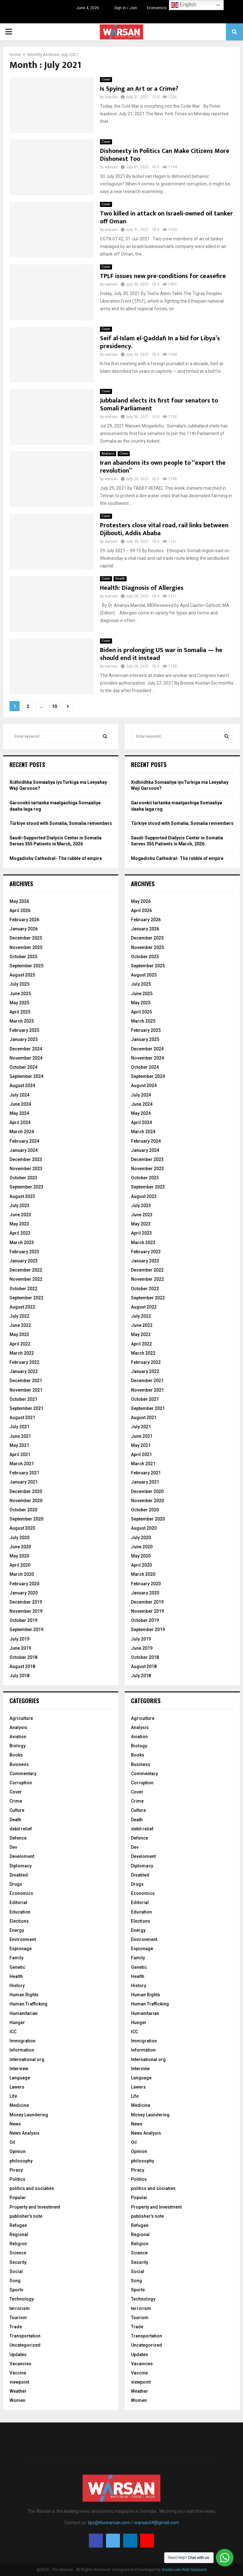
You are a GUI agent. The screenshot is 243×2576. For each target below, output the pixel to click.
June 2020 (20, 1546)
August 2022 (22, 1306)
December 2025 (25, 937)
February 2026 (24, 919)
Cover (106, 79)
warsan (111, 97)
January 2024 (23, 1150)
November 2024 (25, 1058)
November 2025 (25, 947)
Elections (19, 1921)
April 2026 (19, 910)
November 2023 (25, 1168)
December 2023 (25, 1159)
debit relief (20, 1828)
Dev (13, 1847)
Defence (18, 1838)
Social (16, 2271)
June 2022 (20, 1325)
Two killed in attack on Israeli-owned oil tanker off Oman (166, 217)
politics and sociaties (31, 2188)
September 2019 (26, 1629)
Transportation (24, 2335)
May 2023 (19, 1223)
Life (13, 2096)
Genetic (17, 1967)
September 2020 (26, 1518)
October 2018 (23, 1657)
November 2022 (25, 1279)
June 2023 (20, 1214)
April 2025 (19, 1011)
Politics (17, 2179)
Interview (18, 2068)
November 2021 (25, 1390)
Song (15, 2280)
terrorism (19, 2308)
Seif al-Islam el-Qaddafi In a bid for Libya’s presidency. (160, 342)
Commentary (22, 1773)
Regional (18, 2234)
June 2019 (20, 1648)
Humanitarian (23, 2013)
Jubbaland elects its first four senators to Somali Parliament (159, 404)
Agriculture (21, 1718)
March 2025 (21, 1021)
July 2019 (19, 1639)
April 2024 (19, 1122)
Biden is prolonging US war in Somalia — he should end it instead (161, 654)
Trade (15, 2326)
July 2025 (19, 984)
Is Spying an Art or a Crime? (139, 88)
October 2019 (23, 1620)
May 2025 (19, 1002)
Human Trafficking (28, 2003)
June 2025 (20, 993)
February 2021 (24, 1472)
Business (19, 1764)
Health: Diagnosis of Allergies (142, 588)
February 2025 (24, 1030)
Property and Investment (34, 2207)
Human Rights (24, 1994)
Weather (18, 2391)
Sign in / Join (123, 8)
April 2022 (19, 1343)
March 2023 (21, 1242)
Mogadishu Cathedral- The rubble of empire (55, 858)
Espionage (20, 1948)
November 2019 (25, 1611)
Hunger (17, 2022)
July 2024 (19, 1095)
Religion (18, 2243)
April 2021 (19, 1454)
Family (16, 1957)
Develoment (21, 1856)
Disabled (18, 1875)
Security (18, 2262)
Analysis (108, 453)
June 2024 (20, 1104)
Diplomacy (20, 1865)
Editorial (18, 1902)
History (17, 1985)
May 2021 (19, 1445)
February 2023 (24, 1251)
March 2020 (21, 1574)
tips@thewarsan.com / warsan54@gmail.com (133, 2522)
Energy (16, 1930)
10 (54, 706)
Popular (17, 2197)
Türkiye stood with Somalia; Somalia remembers (60, 823)
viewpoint (19, 2382)
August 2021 (22, 1417)
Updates (18, 2354)
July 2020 (19, 1537)
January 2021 (23, 1482)
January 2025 (23, 1039)
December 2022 (25, 1270)
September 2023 (26, 1186)
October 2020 (23, 1509)
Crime (15, 1801)
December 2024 (25, 1048)
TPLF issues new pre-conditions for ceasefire (163, 276)
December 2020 (25, 1491)
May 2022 (19, 1334)
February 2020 (24, 1583)
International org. (27, 2059)
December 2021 (25, 1380)
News (15, 2123)
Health (120, 578)
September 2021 (26, 1408)
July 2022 (19, 1316)
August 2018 (22, 1666)
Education (19, 1911)
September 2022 (26, 1297)
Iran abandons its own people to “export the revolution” (163, 466)
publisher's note (25, 2216)
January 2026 (23, 928)
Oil (12, 2142)
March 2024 (21, 1131)
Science (17, 2252)
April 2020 (19, 1565)
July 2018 (19, 1675)
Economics (157, 8)
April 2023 (19, 1233)
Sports (16, 2289)
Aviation (17, 1736)
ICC (12, 2031)
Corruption (20, 1782)
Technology (21, 2298)
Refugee (18, 2225)
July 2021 (19, 1426)
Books (16, 1754)
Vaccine (17, 2372)
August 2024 (22, 1085)
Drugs (15, 1884)
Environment (22, 1939)
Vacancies (20, 2363)
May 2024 (19, 1113)
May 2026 (19, 901)
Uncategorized (24, 2345)
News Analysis (24, 2133)
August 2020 (22, 1528)
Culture (16, 1810)
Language (19, 2077)
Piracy (16, 2170)
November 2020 (25, 1500)
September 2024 (26, 1076)
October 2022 (23, 1288)
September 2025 (26, 965)
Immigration (22, 2040)
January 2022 (23, 1371)
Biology (17, 1745)
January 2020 (23, 1592)
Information (21, 2050)
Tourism (18, 2317)
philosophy (21, 2160)
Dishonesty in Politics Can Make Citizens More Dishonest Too (164, 155)
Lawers (16, 2086)
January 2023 (23, 1260)
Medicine (19, 2105)
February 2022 (24, 1362)
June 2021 (20, 1436)
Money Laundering (28, 2114)
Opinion (17, 2151)
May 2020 (19, 1555)
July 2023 (19, 1205)
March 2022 (21, 1353)
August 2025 (22, 974)
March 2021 (21, 1463)
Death (15, 1819)
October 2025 (23, 956)
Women (17, 2400)
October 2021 (23, 1399)
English (183, 5)
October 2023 (23, 1177)
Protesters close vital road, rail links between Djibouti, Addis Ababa (164, 529)
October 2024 (23, 1067)
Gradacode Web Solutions (184, 2569)
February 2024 (24, 1141)
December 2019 (25, 1602)
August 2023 (22, 1196)
